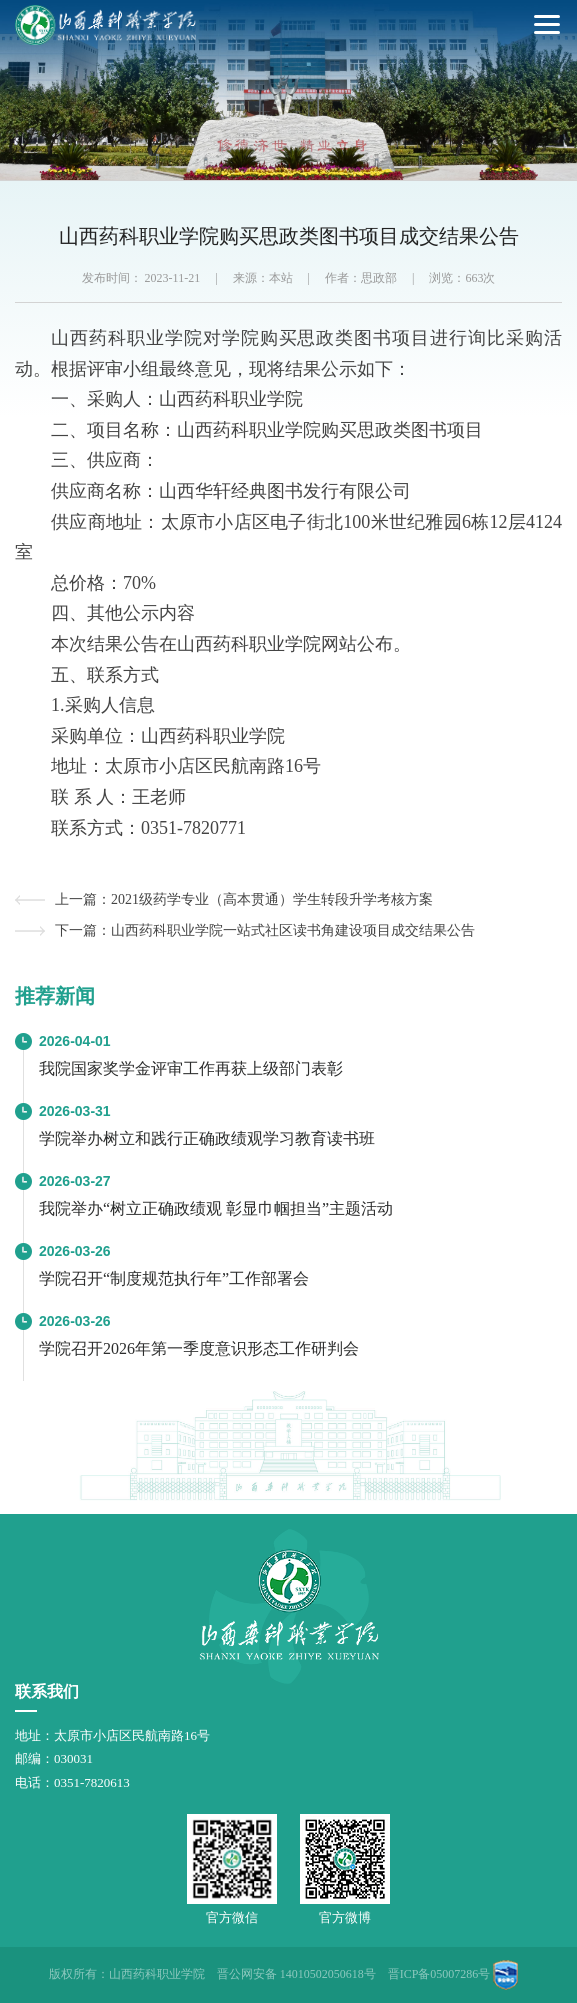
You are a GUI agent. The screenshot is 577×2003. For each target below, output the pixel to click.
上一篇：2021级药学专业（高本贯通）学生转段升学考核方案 (244, 899)
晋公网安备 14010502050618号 (296, 1974)
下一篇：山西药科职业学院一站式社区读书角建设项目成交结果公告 (265, 930)
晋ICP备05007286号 (439, 1974)
